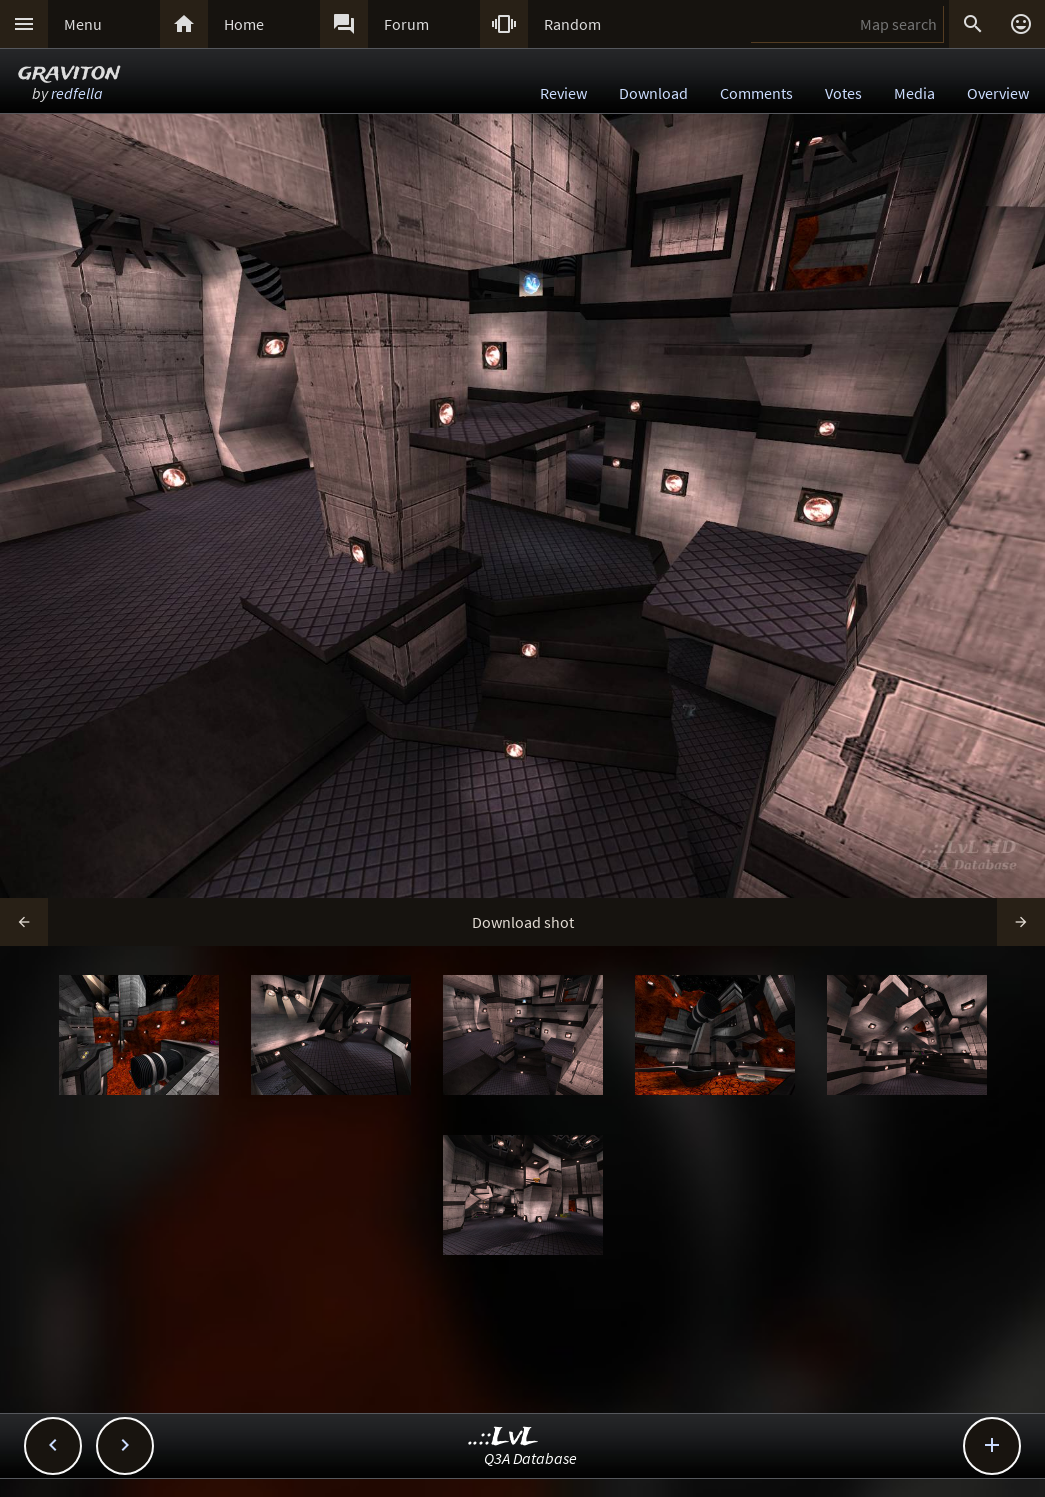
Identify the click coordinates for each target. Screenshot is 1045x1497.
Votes (843, 93)
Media (914, 93)
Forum (406, 24)
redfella (77, 93)
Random (572, 24)
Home (244, 24)
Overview (998, 93)
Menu (83, 24)
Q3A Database (530, 1458)
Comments (756, 93)
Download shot (523, 922)
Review (563, 93)
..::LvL (503, 1437)
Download (653, 93)
